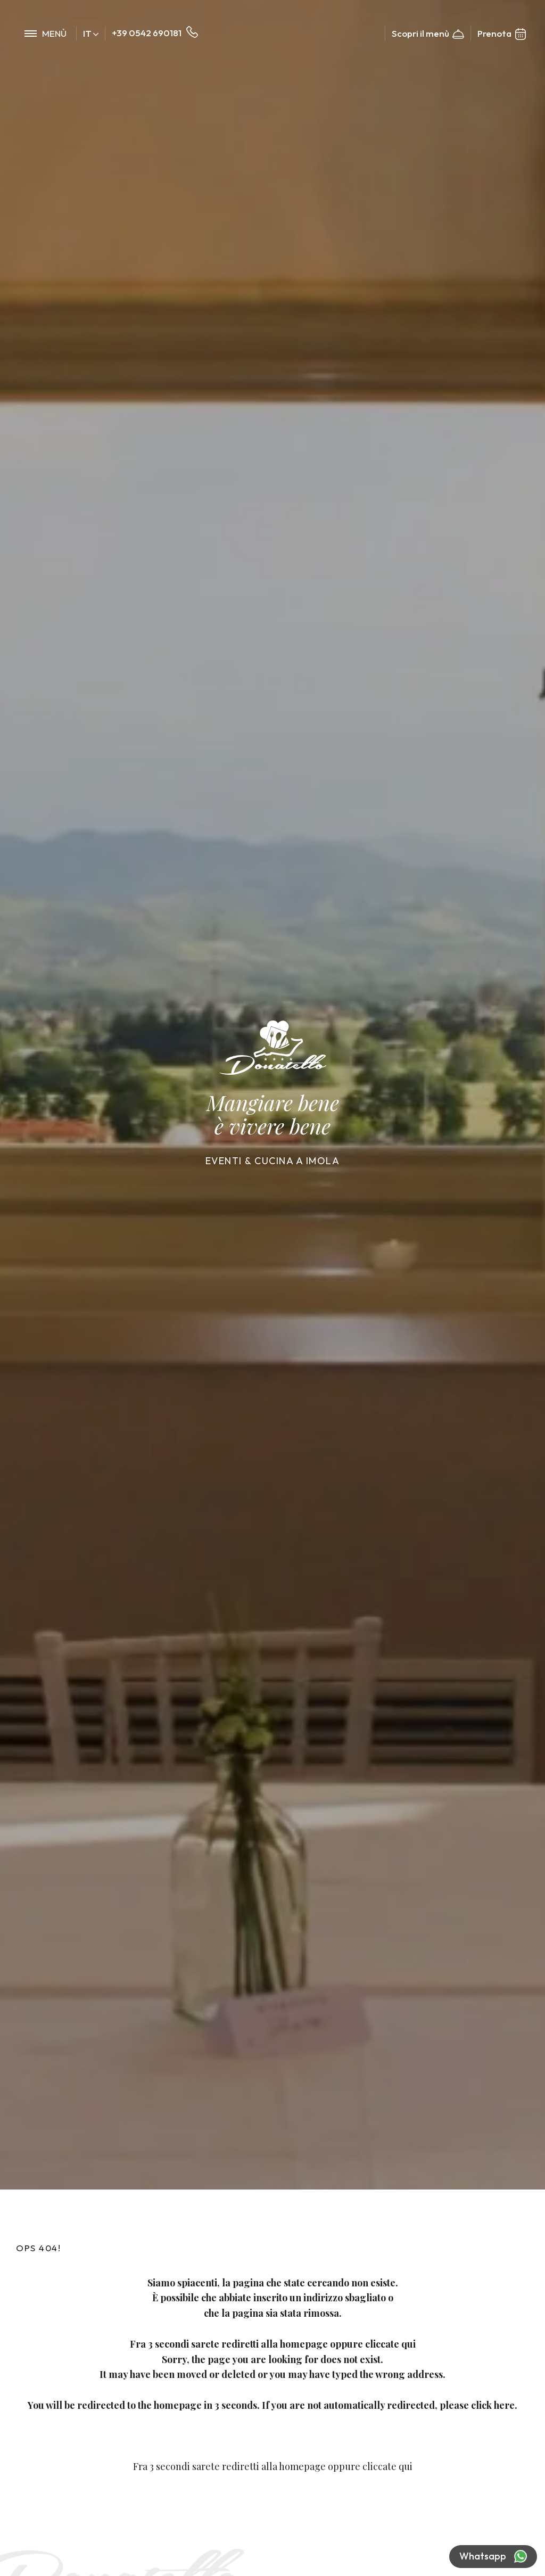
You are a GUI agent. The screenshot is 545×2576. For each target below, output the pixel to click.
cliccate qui (391, 2344)
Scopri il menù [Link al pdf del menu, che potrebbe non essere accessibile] (428, 34)
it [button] (90, 33)
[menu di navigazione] (45, 33)
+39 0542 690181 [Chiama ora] (155, 33)
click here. (495, 2405)
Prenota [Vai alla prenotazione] (501, 34)
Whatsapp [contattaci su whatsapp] (493, 2556)
